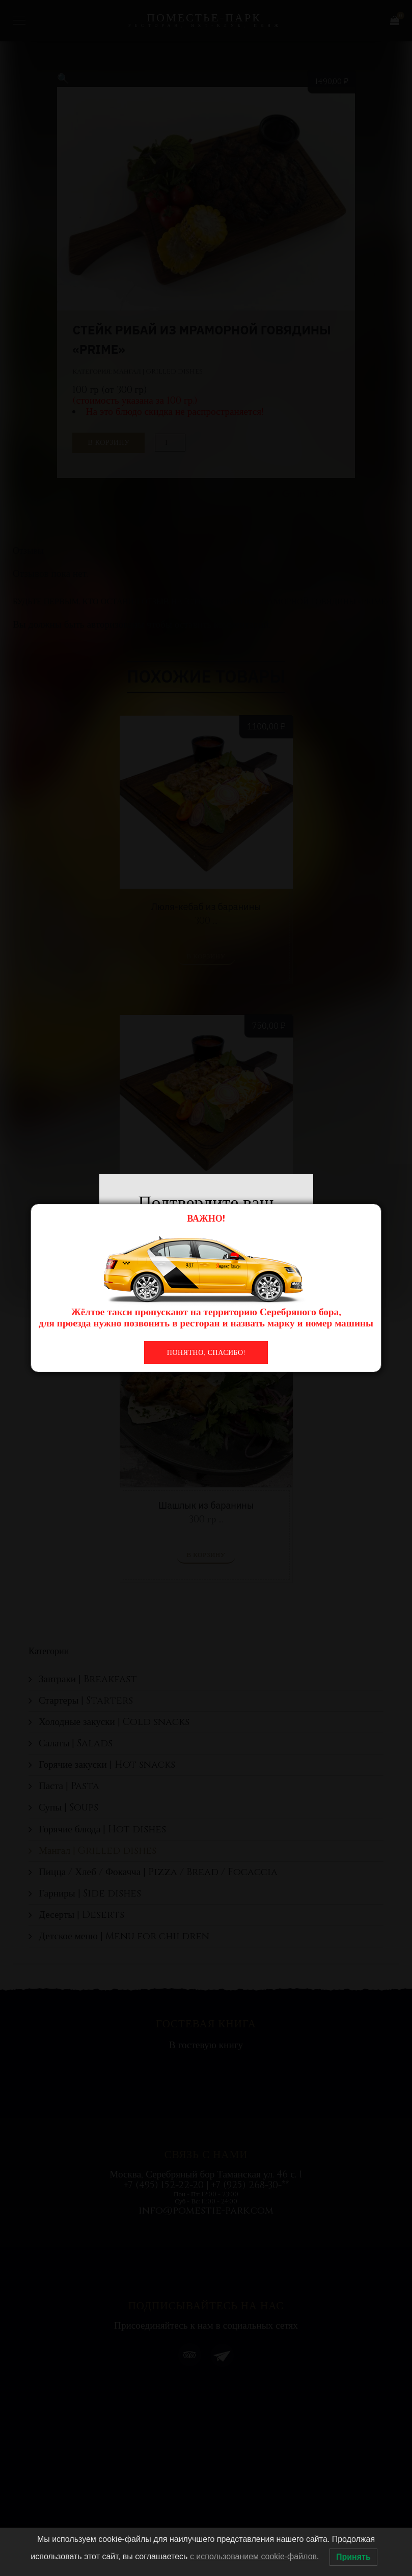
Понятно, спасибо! (206, 1352)
